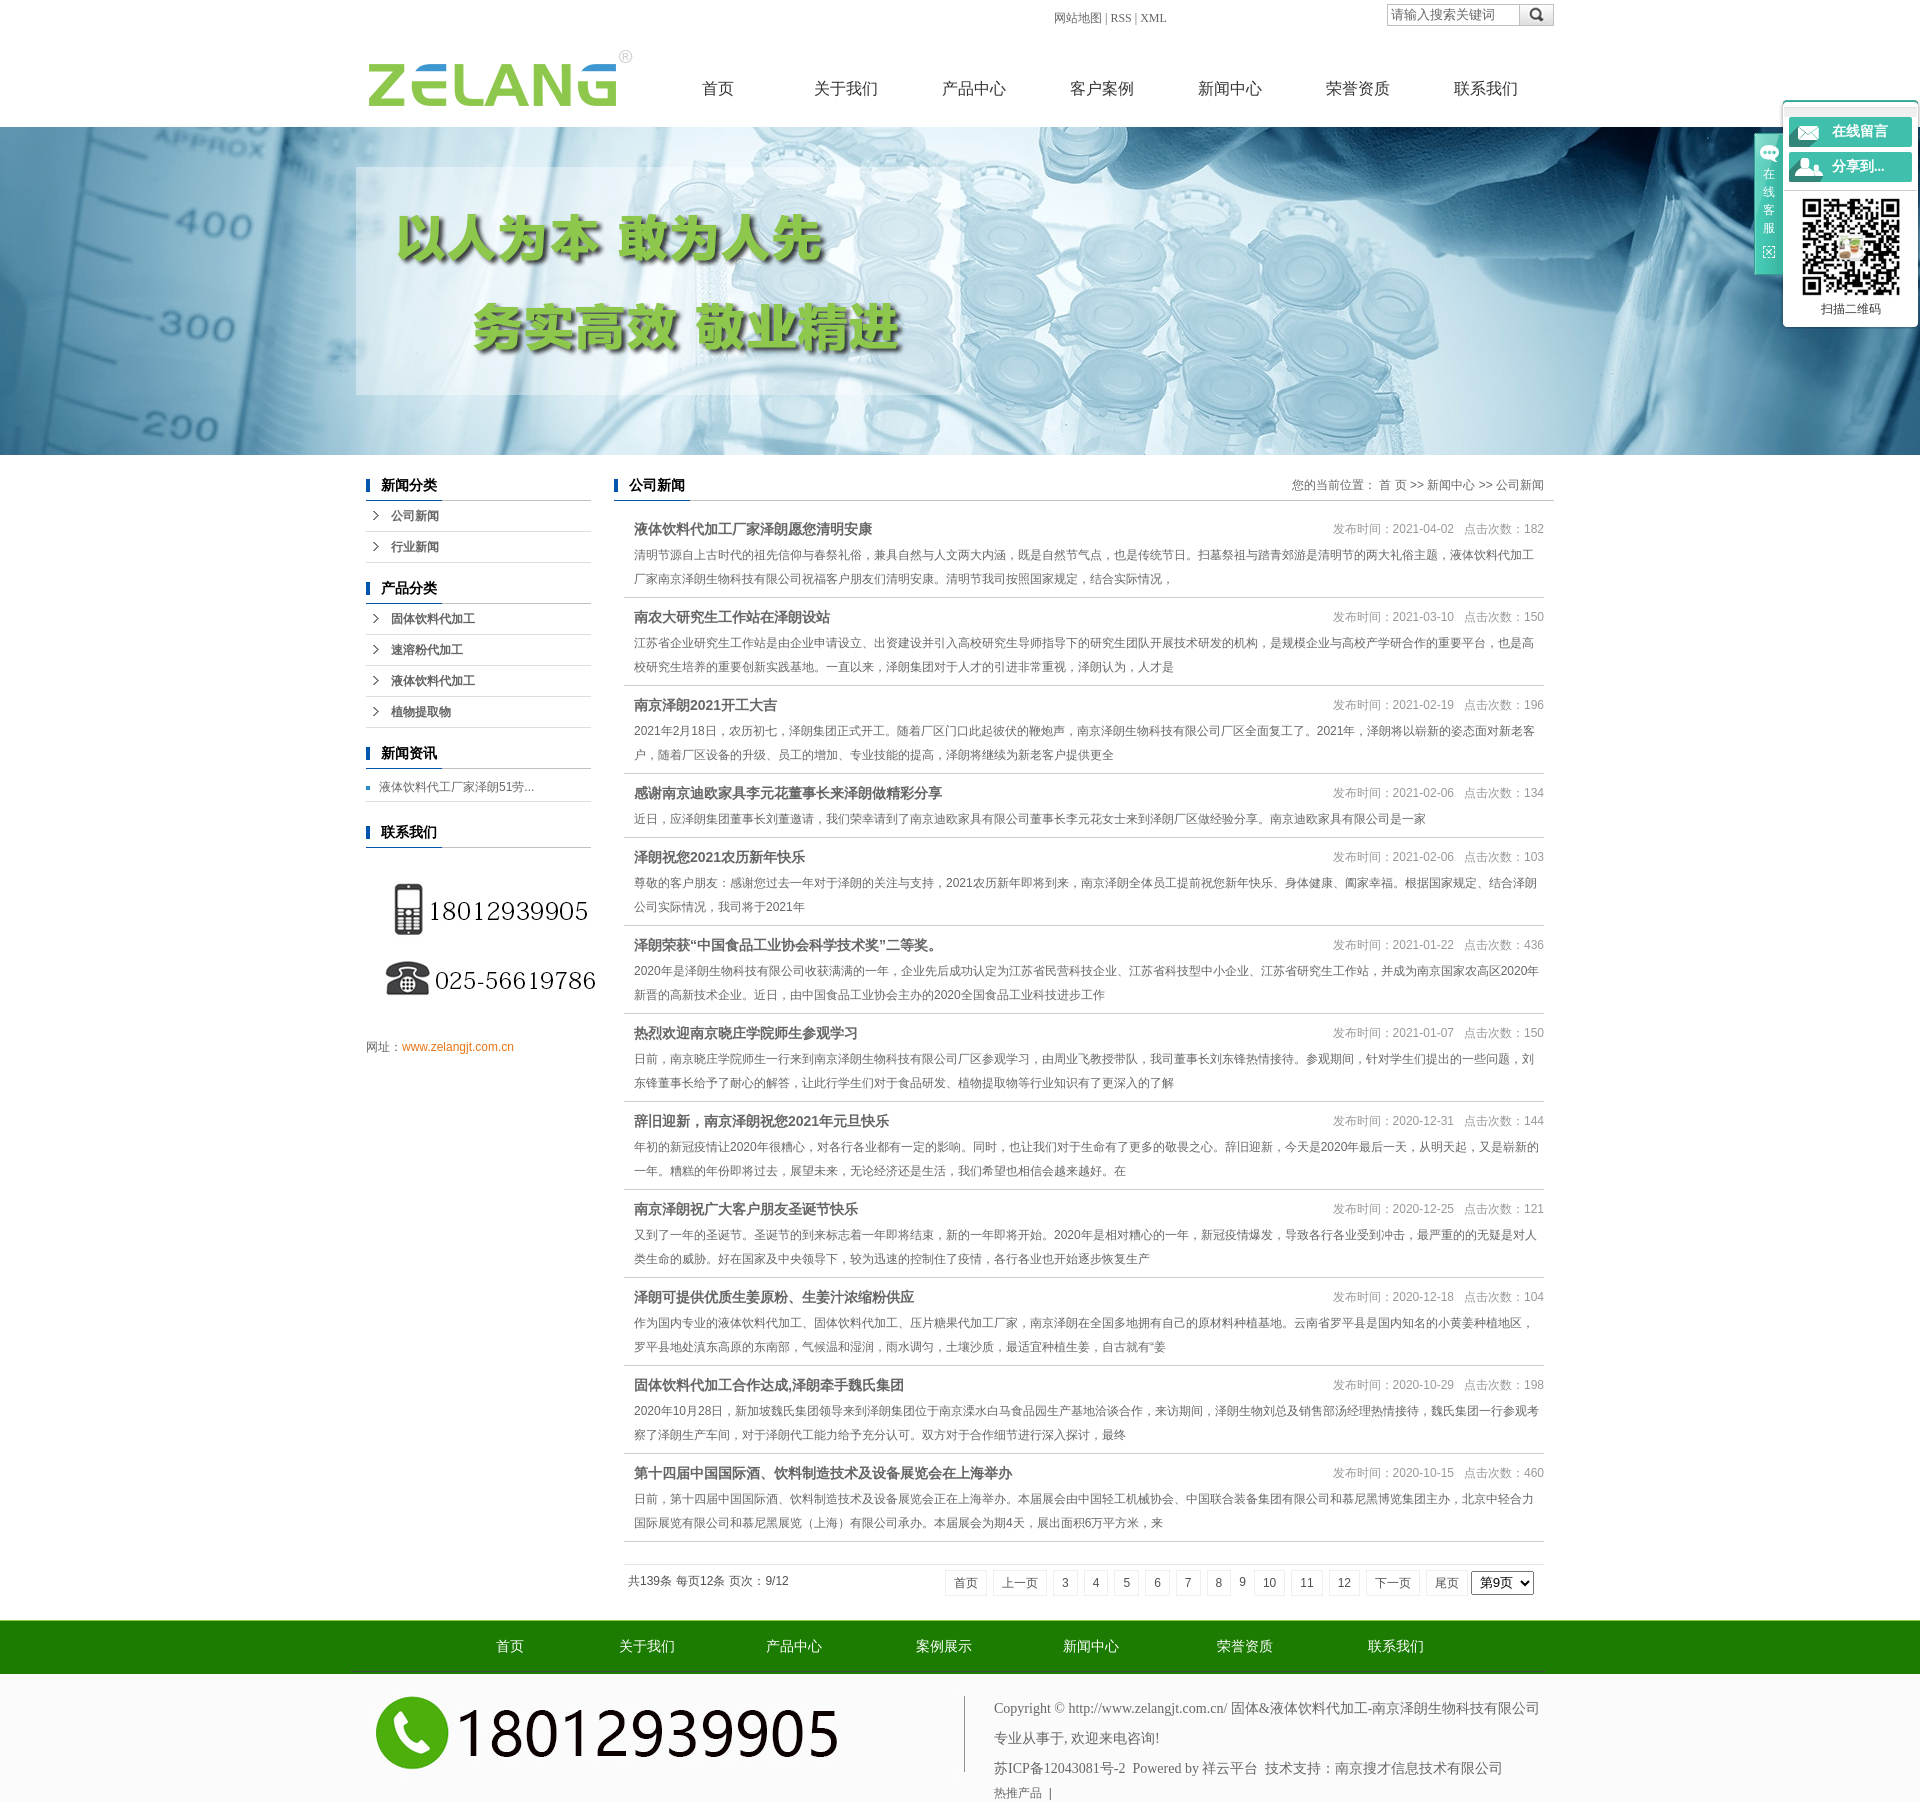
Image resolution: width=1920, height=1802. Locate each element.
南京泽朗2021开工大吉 (705, 705)
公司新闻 (415, 516)
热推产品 (1018, 1793)
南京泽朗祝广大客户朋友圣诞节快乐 (746, 1209)
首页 (718, 88)
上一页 (1020, 1583)
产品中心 (974, 88)
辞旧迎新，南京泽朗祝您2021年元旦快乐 (761, 1121)
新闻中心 (1230, 88)
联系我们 (1486, 88)
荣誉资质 (1358, 88)
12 (1344, 1583)
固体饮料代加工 (433, 619)
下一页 (1393, 1583)
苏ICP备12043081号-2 (1059, 1768)
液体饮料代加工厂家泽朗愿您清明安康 (753, 529)
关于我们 (846, 88)
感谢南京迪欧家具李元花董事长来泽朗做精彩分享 (788, 793)
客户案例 (1102, 88)
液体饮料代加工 (433, 681)
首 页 (1392, 485)
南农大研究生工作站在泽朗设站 (732, 617)
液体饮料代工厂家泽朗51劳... (456, 787)
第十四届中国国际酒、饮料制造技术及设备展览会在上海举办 (823, 1473)
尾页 (1447, 1583)
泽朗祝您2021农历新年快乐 (719, 857)
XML (1153, 18)
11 (1306, 1583)
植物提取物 (421, 712)
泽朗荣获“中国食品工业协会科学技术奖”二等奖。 (788, 945)
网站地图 (1078, 18)
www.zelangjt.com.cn (458, 1047)
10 (1269, 1583)
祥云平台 (1230, 1768)
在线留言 (1860, 131)
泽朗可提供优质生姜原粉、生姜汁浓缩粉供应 (774, 1297)
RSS (1120, 18)
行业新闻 (415, 547)
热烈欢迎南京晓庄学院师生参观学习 (746, 1033)
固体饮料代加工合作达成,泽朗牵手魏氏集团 (769, 1385)
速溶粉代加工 (427, 650)
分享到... (1858, 166)
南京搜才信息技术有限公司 (1419, 1768)
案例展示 (944, 1646)
